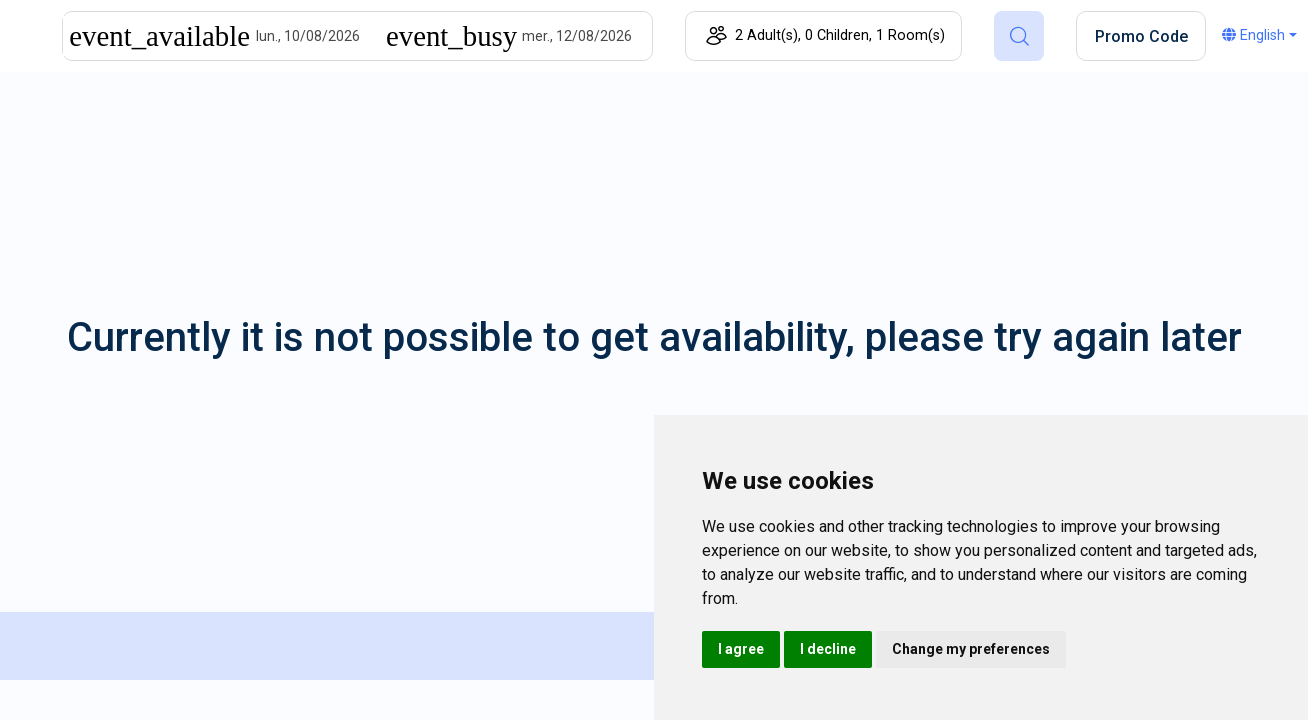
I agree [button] (741, 649)
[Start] (321, 36)
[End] (587, 36)
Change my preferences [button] (971, 649)
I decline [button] (828, 649)
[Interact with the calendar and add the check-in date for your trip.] (159, 36)
